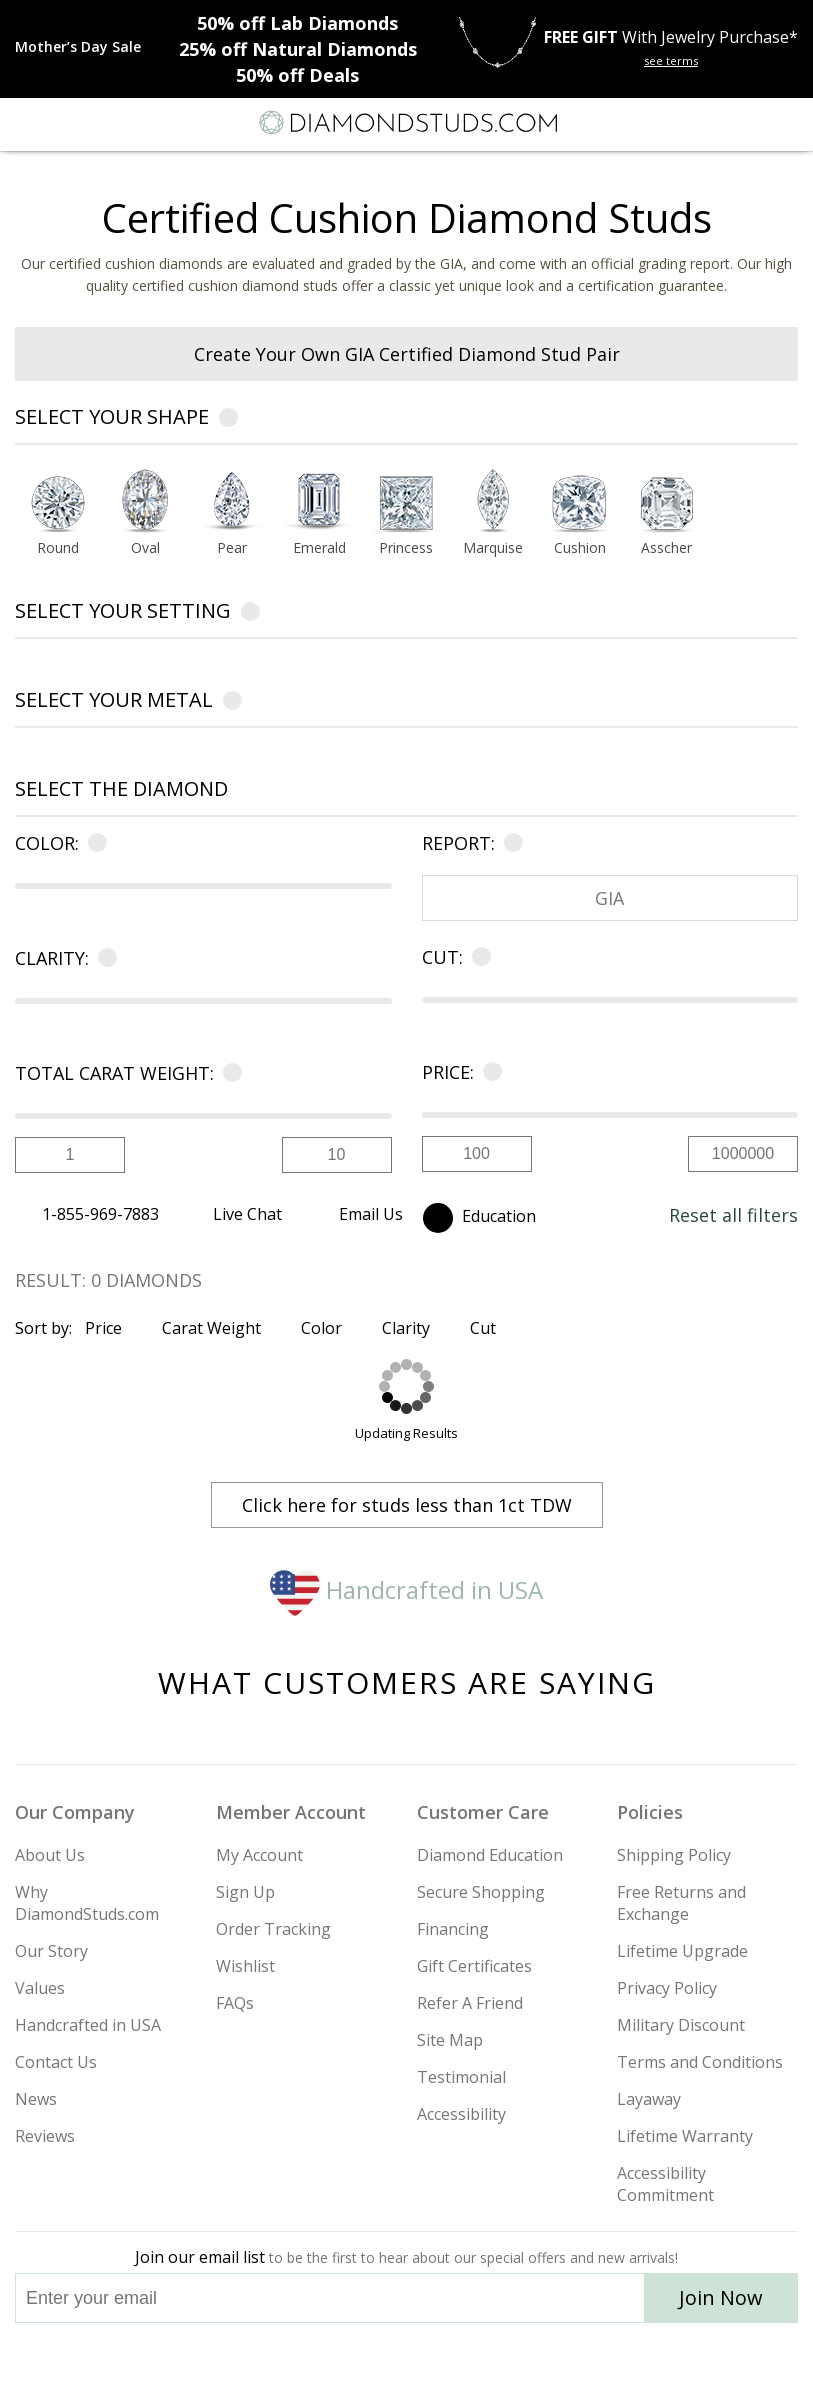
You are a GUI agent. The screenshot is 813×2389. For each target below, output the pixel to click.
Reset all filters (733, 1215)
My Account (259, 1855)
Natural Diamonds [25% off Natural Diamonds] (298, 49)
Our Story (51, 1951)
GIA (609, 898)
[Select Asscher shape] (666, 502)
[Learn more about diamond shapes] (228, 420)
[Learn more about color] (93, 843)
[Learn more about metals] (232, 703)
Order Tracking (273, 1929)
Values (40, 1988)
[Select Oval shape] (145, 502)
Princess (406, 549)
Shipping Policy (674, 1855)
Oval (145, 549)
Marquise (493, 549)
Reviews (45, 2136)
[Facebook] (407, 2356)
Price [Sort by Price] (112, 1328)
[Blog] (507, 2356)
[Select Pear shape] (232, 502)
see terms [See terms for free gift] (671, 60)
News (36, 2099)
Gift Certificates (474, 1966)
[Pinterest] (453, 2356)
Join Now (721, 2297)
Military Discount (681, 2025)
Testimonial (461, 2077)
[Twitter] (359, 2356)
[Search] (64, 122)
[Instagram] (305, 2356)
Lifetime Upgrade (682, 1951)
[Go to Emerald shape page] (319, 549)
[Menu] (24, 123)
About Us (50, 1855)
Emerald (319, 549)
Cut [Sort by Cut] (491, 1328)
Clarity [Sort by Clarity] (414, 1328)
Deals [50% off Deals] (297, 75)
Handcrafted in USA (406, 1589)
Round (58, 549)
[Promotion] (78, 47)
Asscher (666, 549)
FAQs (235, 2003)
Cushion (580, 549)
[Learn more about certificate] (509, 843)
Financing (453, 1929)
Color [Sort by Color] (330, 1328)
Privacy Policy (667, 1988)
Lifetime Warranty (685, 2136)
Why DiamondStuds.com (87, 1903)
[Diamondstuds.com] (407, 124)
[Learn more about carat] (228, 1073)
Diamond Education (490, 1855)
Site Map (450, 2040)
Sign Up (245, 1892)
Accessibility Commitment (665, 2184)
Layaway (649, 2099)
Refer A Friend (470, 2003)
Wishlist (245, 1966)
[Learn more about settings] (250, 614)
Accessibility (461, 2114)
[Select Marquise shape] (493, 502)
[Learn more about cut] (477, 957)
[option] (58, 517)
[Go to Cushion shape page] (579, 549)
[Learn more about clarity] (103, 958)
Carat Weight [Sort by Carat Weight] (220, 1328)
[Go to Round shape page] (58, 549)
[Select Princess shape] (406, 502)
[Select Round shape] (58, 502)
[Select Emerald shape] (319, 502)
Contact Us (56, 2062)
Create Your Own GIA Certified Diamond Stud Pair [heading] (407, 354)
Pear (232, 549)
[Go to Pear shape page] (232, 549)
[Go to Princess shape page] (406, 549)
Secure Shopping (481, 1892)
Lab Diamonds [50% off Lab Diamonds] (297, 23)
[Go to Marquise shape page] (493, 549)
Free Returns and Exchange (681, 1903)
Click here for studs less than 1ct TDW (407, 1505)
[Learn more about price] (488, 1072)
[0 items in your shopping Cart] (787, 123)
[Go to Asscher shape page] (666, 549)
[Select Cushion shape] (579, 502)
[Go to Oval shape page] (145, 549)
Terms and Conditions (700, 2062)
